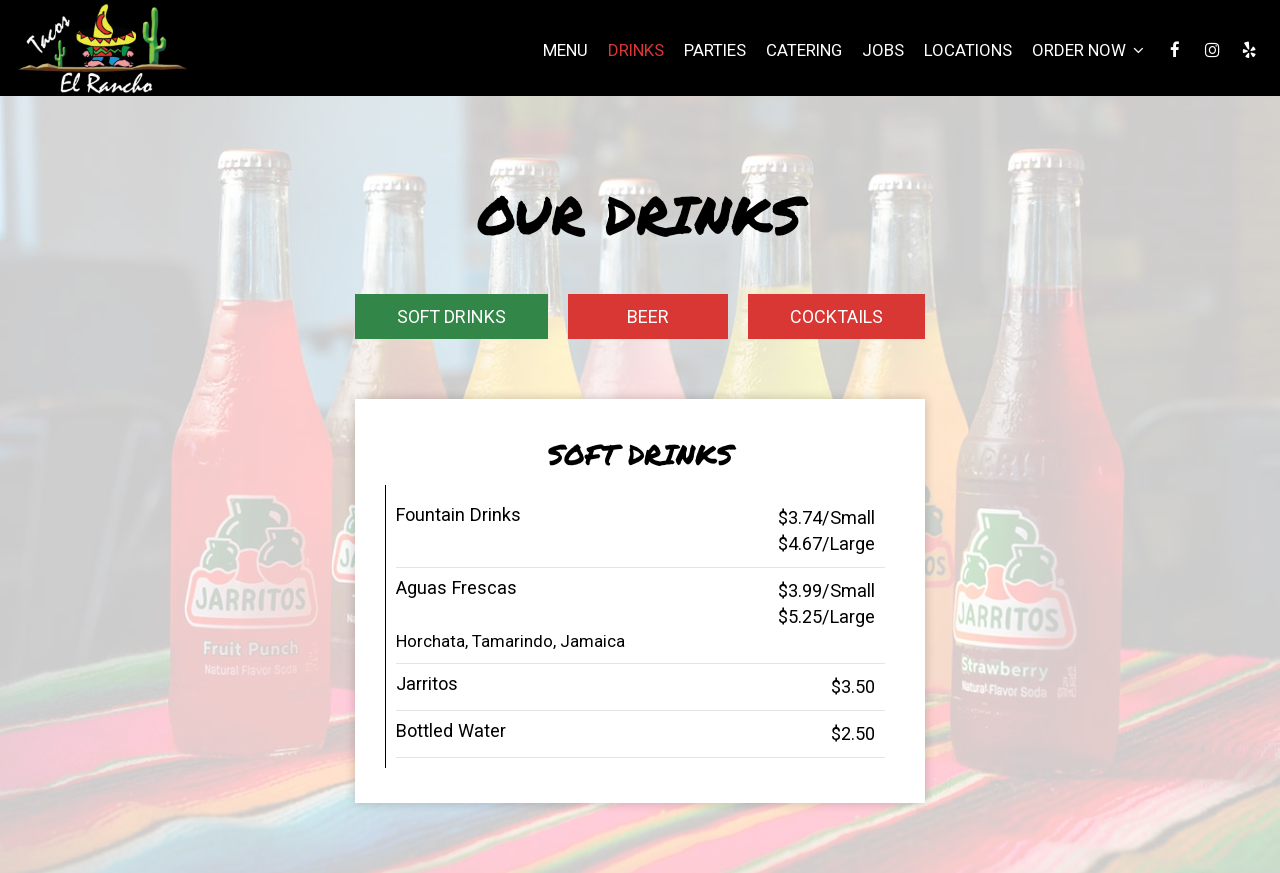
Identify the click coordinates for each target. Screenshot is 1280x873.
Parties (715, 50)
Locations (968, 50)
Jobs (883, 50)
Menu (565, 50)
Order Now (1088, 50)
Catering (804, 50)
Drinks (636, 50)
